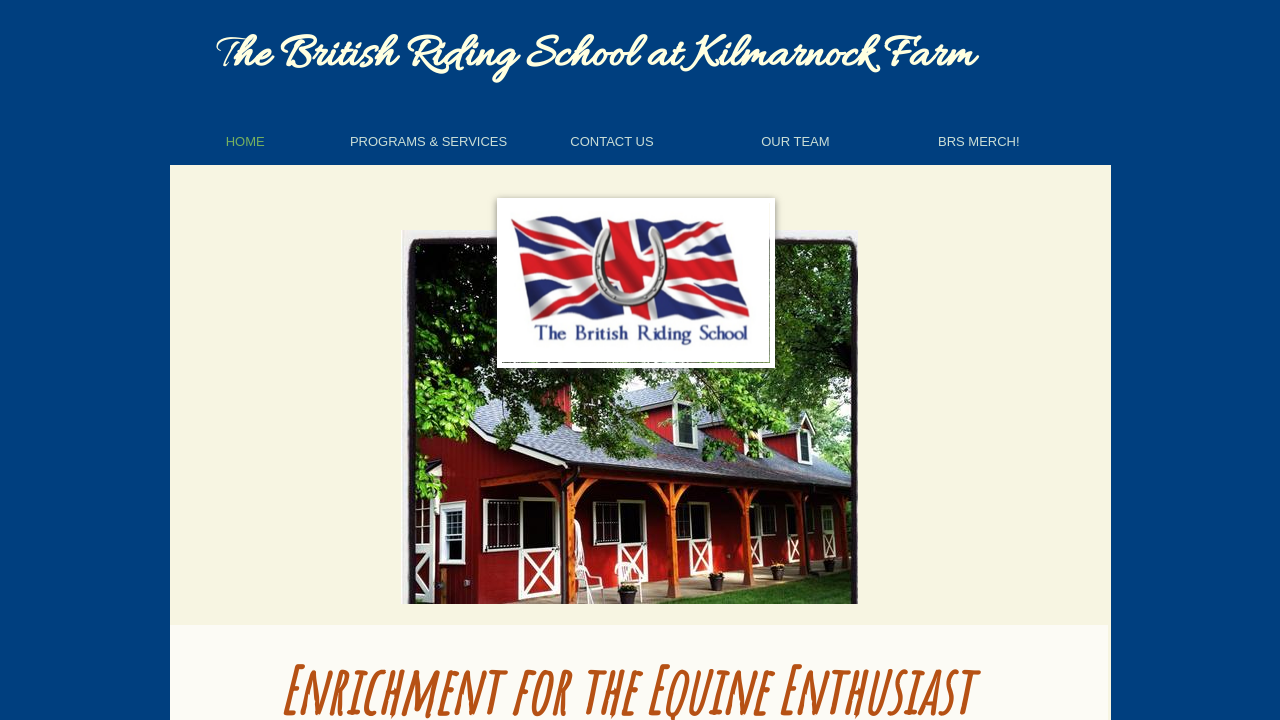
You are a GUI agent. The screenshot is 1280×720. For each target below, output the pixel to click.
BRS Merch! (979, 141)
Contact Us (611, 141)
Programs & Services (428, 141)
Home (245, 141)
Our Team (795, 141)
